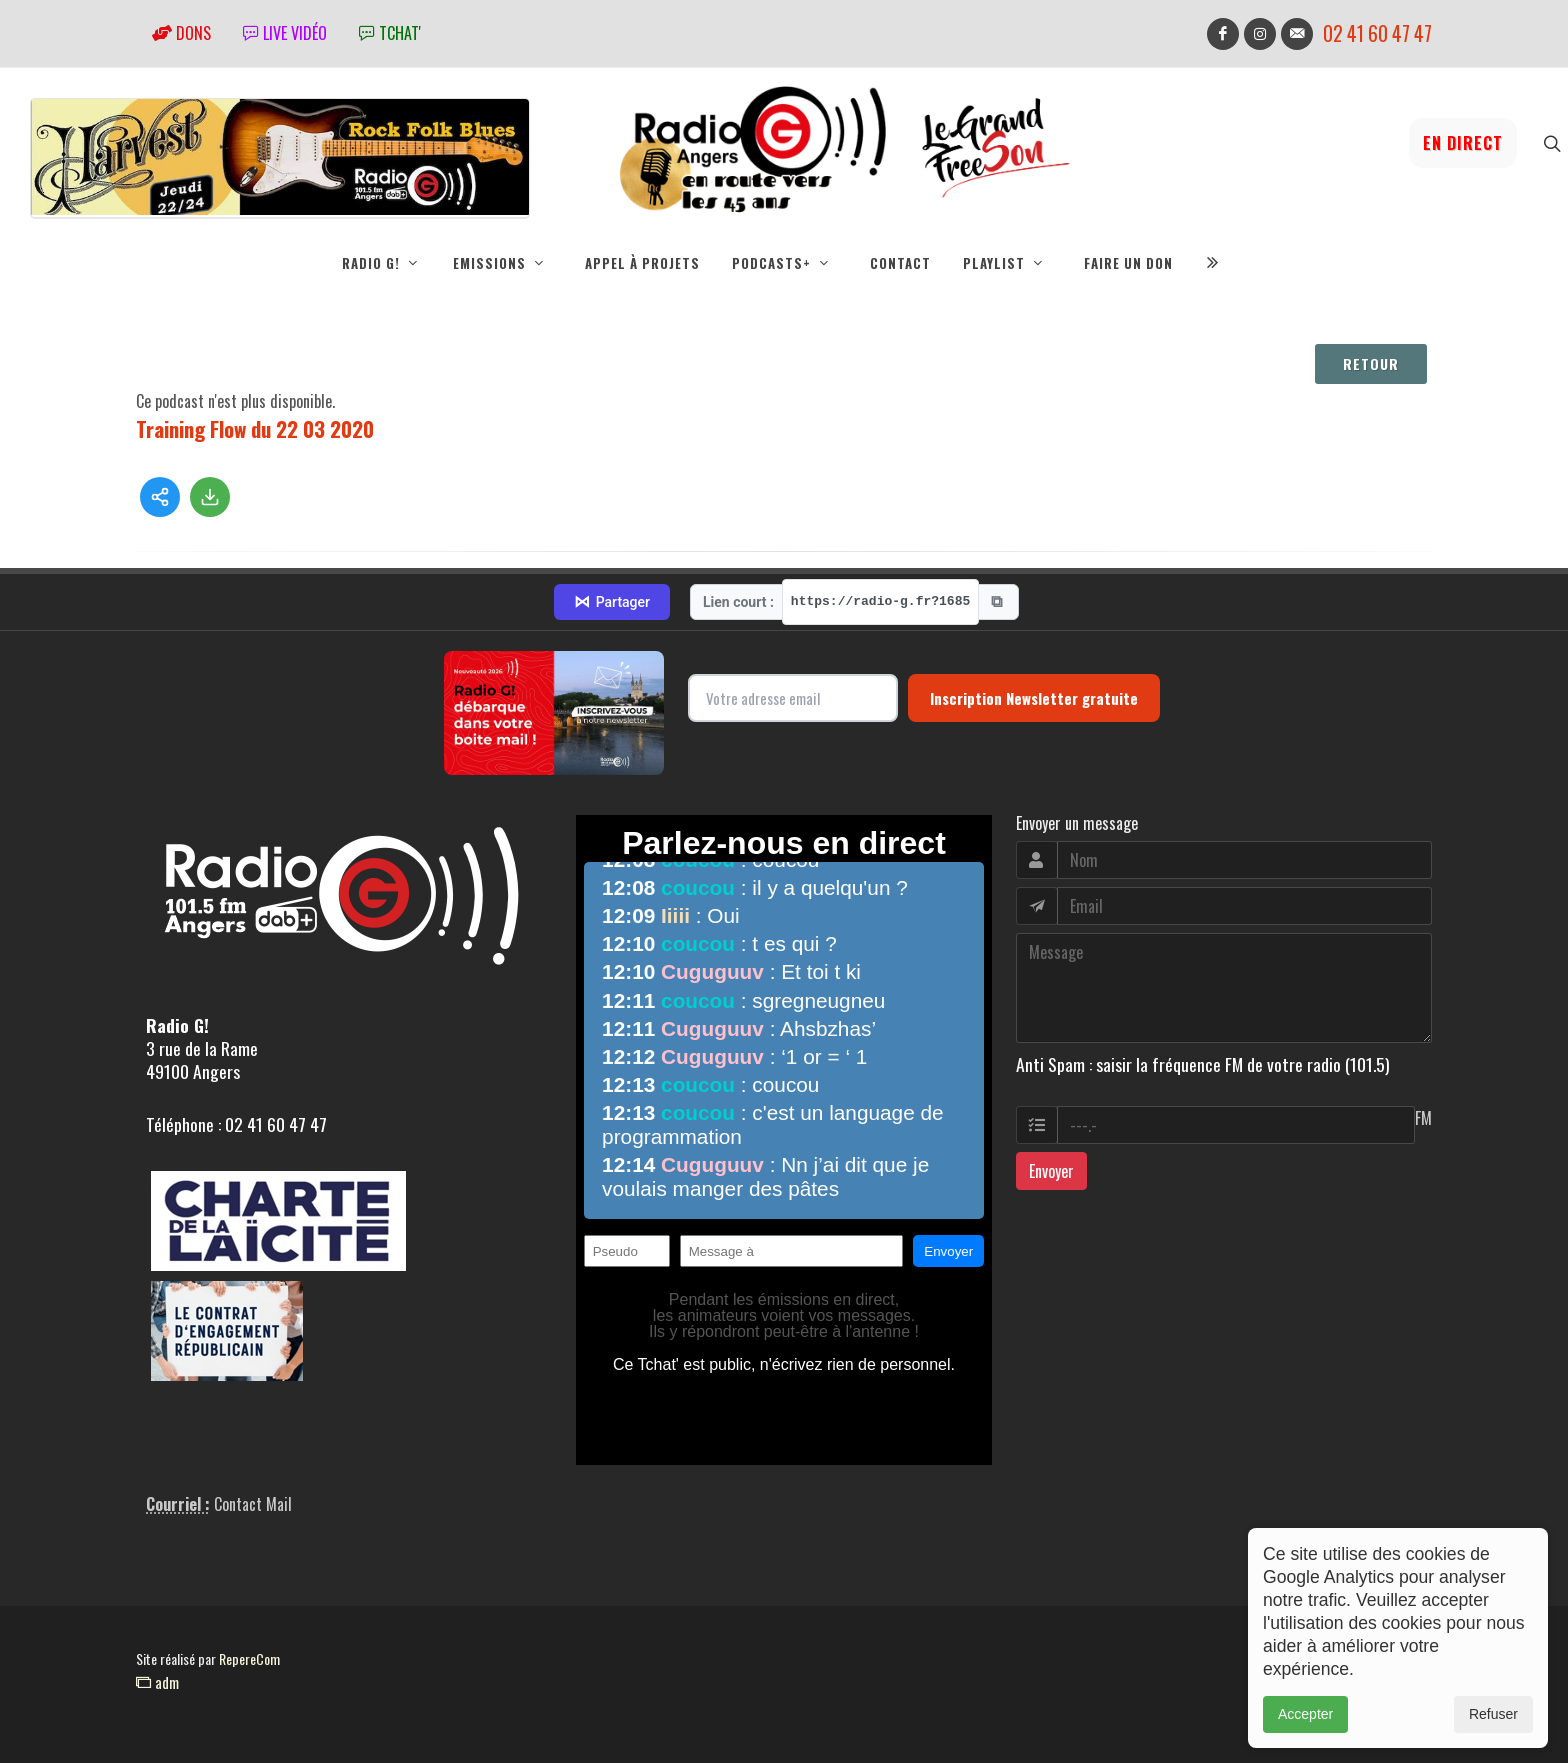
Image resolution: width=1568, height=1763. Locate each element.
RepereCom (249, 1658)
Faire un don (1128, 263)
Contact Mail (253, 1504)
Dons (181, 33)
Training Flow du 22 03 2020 (255, 428)
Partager (612, 602)
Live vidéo (285, 33)
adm (157, 1682)
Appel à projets (642, 263)
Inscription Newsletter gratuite (1034, 698)
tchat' (390, 33)
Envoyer (1051, 1171)
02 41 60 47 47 (1377, 33)
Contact (900, 263)
